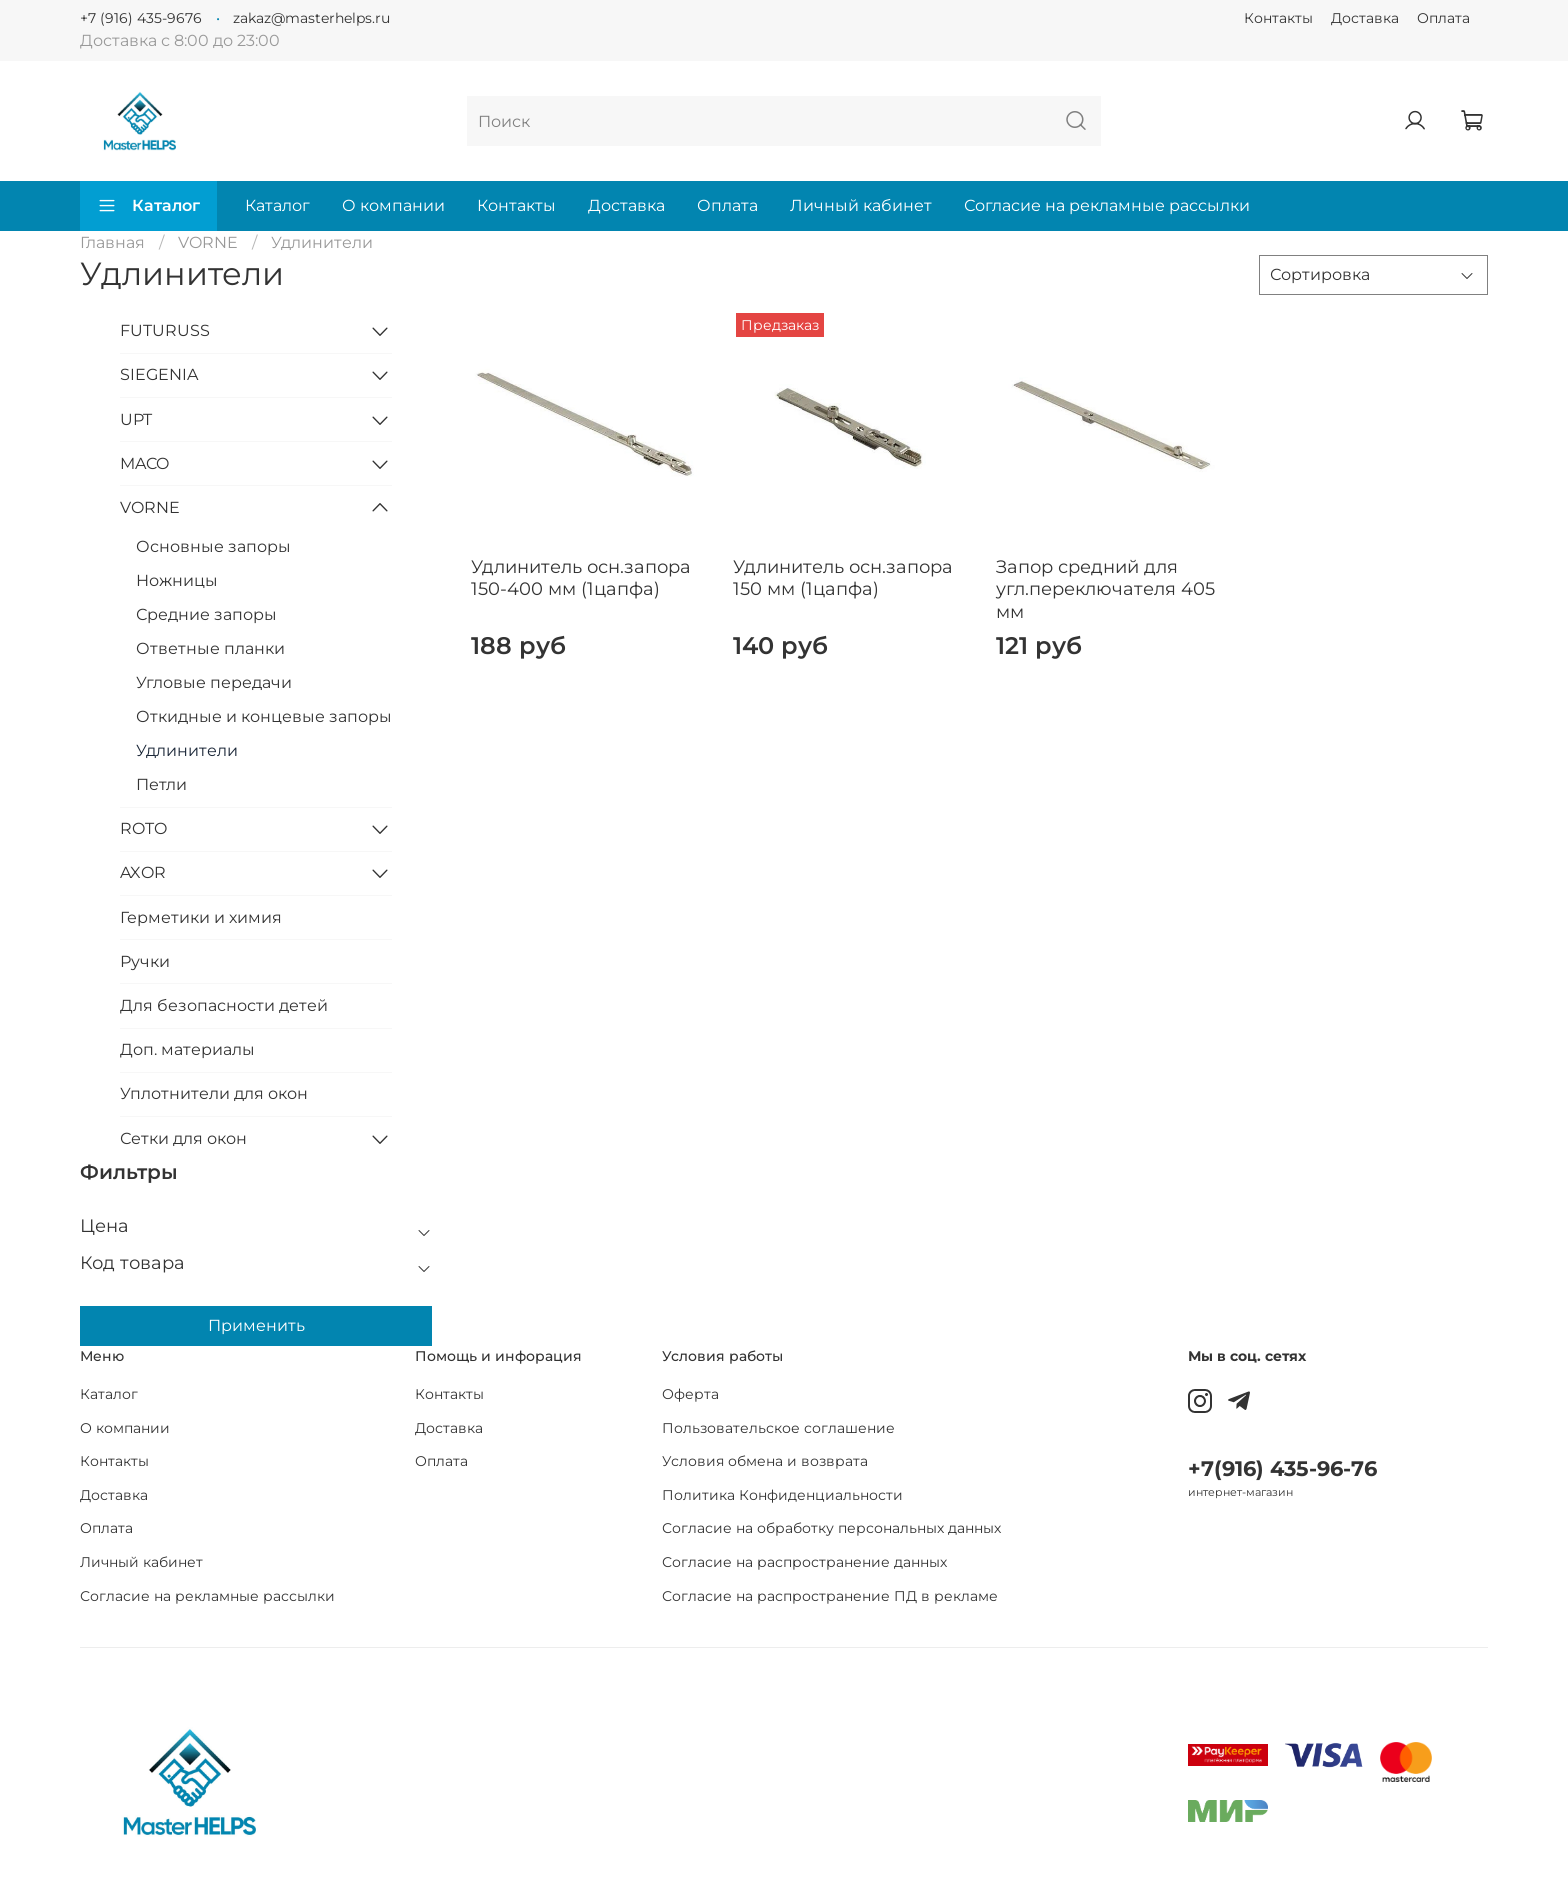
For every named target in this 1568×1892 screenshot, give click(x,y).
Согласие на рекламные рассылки (1107, 205)
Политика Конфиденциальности (782, 1495)
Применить (256, 1325)
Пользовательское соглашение (778, 1428)
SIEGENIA (159, 374)
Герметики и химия (201, 917)
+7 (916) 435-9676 (141, 18)
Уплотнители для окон (214, 1093)
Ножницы (177, 580)
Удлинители (187, 750)
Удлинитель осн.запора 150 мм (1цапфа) (843, 578)
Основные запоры (213, 546)
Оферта (690, 1394)
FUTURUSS (165, 330)
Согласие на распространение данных (804, 1562)
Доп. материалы (187, 1049)
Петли (161, 784)
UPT (136, 419)
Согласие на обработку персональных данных (831, 1528)
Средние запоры (206, 614)
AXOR (143, 872)
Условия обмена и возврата (765, 1461)
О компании (393, 205)
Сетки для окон (183, 1138)
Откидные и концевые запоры (264, 716)
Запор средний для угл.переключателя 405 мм (1105, 589)
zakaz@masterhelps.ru (311, 18)
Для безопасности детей (224, 1005)
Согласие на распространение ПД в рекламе (830, 1596)
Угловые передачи (214, 682)
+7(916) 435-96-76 (1282, 1468)
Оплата (1443, 18)
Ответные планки (210, 648)
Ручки (145, 961)
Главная (112, 242)
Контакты (1278, 18)
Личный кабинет (861, 205)
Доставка (1365, 18)
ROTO (143, 828)
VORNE (208, 242)
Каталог (148, 206)
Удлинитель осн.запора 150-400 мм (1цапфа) (581, 578)
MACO (144, 463)
